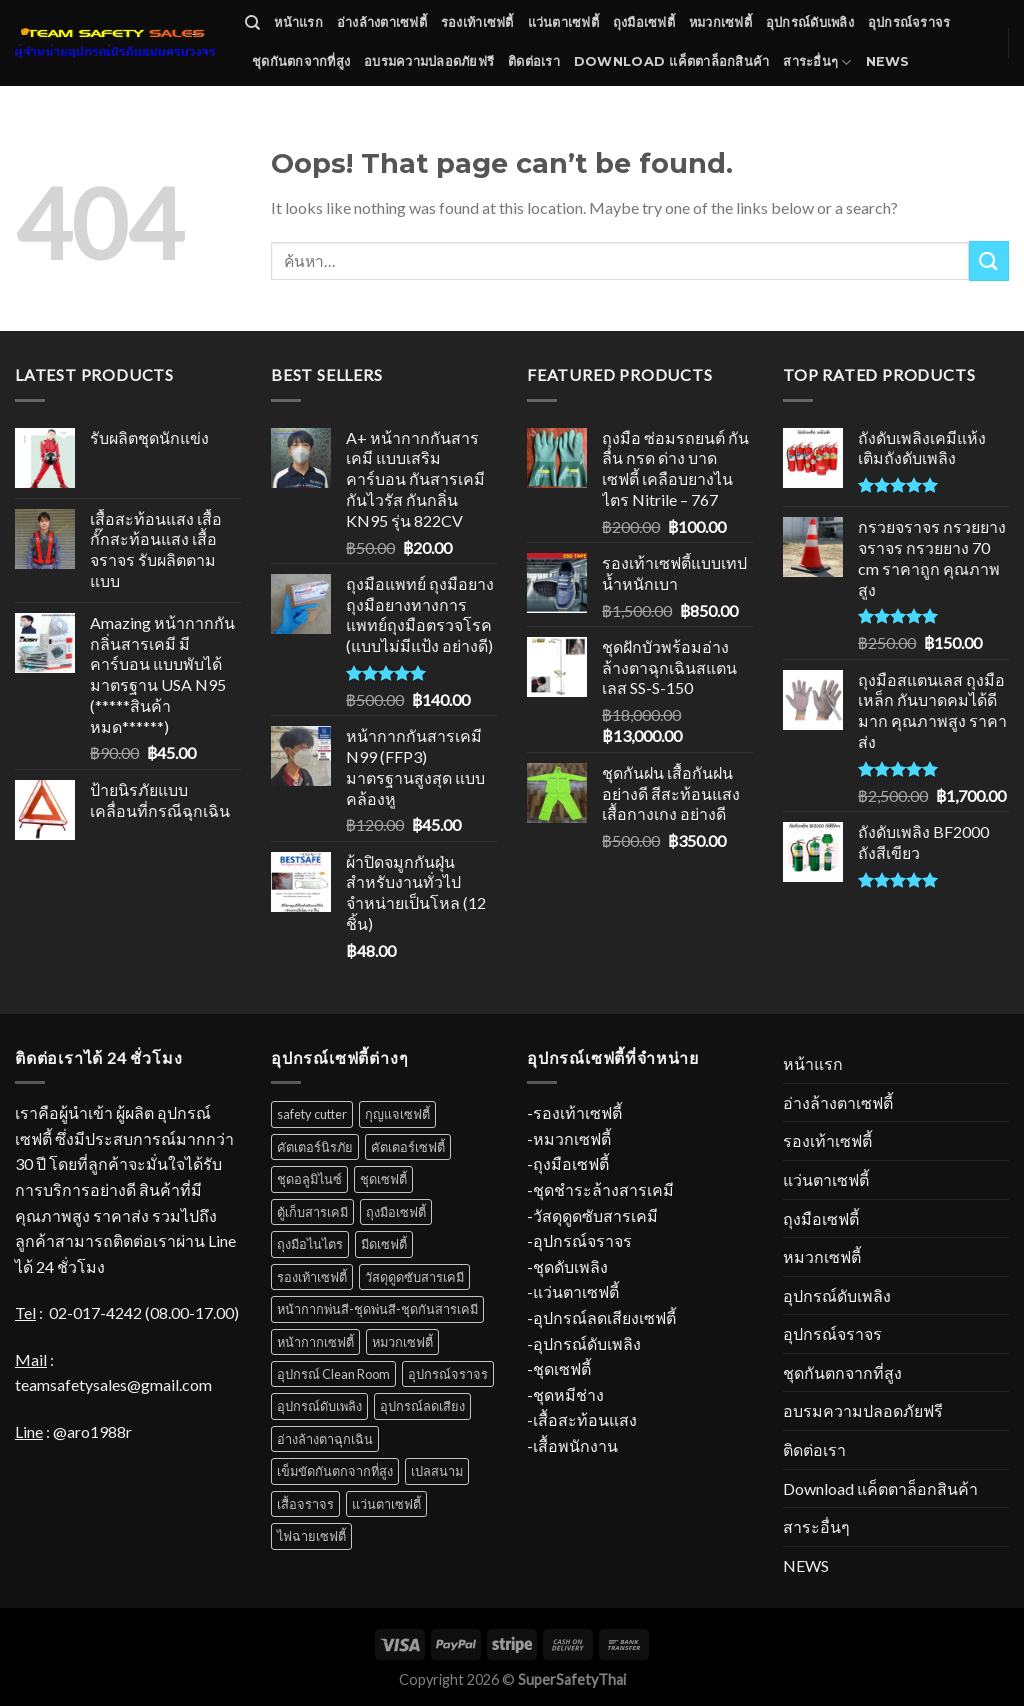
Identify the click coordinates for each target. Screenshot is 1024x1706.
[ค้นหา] (252, 23)
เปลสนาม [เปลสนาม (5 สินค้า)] (437, 1471)
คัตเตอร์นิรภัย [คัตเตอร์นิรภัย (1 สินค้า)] (315, 1147)
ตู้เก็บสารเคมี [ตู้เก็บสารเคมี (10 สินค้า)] (312, 1212)
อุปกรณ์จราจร (909, 22)
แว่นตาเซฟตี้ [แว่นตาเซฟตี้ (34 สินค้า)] (386, 1504)
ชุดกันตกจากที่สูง (301, 61)
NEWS (888, 61)
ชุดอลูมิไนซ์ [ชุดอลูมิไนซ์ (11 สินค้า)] (309, 1179)
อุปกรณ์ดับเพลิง (810, 22)
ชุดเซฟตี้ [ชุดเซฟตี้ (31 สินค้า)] (383, 1179)
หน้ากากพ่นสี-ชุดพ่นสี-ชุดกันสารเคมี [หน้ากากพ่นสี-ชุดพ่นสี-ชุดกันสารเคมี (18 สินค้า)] (377, 1309)
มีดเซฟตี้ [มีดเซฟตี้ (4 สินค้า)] (384, 1244)
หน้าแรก (298, 22)
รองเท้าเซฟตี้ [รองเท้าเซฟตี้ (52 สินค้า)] (312, 1277)
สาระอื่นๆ (817, 62)
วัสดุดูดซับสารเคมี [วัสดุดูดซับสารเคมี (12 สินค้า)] (414, 1277)
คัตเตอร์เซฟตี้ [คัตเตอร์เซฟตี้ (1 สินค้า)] (408, 1147)
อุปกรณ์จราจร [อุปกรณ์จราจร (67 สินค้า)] (448, 1374)
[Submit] (989, 260)
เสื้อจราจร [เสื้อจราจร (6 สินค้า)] (305, 1504)
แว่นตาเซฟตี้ (563, 22)
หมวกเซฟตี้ (720, 22)
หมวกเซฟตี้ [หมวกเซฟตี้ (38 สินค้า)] (402, 1342)
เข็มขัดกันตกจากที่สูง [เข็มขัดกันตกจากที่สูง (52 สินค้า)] (335, 1471)
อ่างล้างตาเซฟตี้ (382, 22)
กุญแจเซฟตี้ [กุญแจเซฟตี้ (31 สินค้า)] (397, 1114)
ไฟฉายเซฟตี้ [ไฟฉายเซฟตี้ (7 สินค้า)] (311, 1536)
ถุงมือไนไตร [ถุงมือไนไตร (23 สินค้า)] (310, 1244)
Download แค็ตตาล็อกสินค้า (671, 61)
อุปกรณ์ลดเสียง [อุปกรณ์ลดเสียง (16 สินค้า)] (422, 1406)
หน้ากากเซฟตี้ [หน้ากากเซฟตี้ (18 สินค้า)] (315, 1342)
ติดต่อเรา (534, 61)
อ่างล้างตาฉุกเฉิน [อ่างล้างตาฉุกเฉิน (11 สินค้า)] (325, 1439)
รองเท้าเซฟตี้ (477, 22)
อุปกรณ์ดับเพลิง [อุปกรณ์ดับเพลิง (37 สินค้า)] (319, 1406)
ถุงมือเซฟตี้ (644, 22)
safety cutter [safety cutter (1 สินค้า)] (312, 1114)
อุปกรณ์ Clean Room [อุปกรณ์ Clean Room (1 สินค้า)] (333, 1374)
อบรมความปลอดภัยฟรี (429, 61)
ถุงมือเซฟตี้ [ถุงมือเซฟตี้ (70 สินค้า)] (396, 1212)
